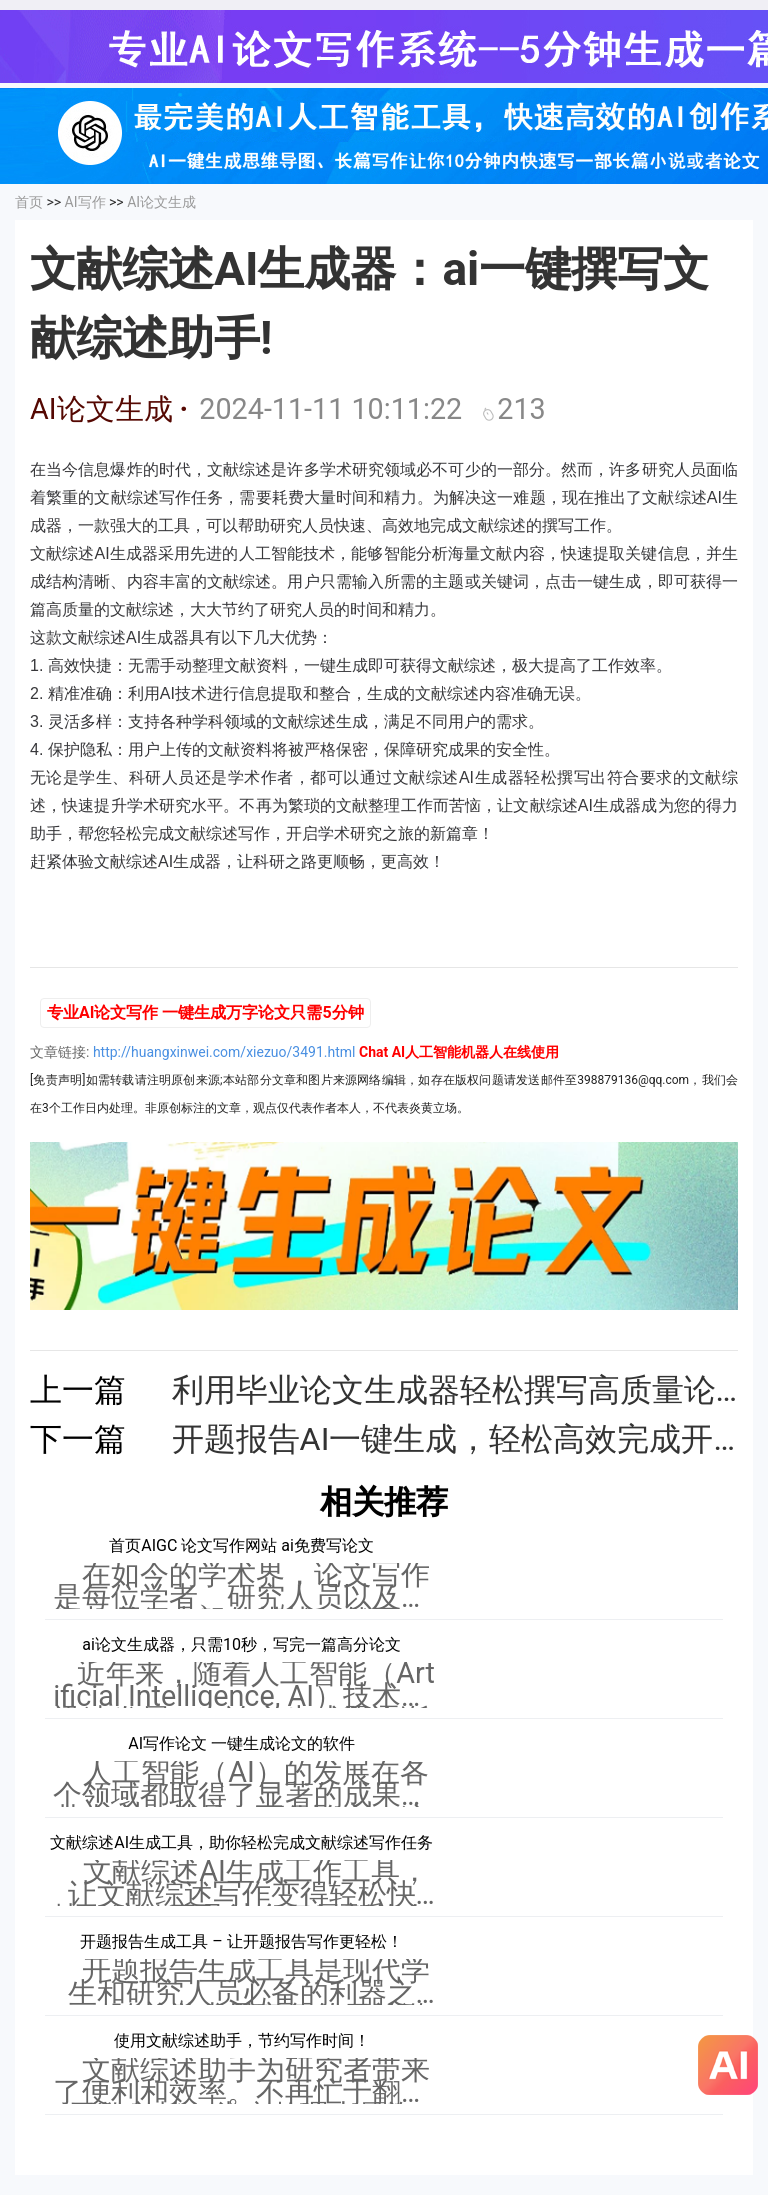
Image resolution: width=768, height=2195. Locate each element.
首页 (29, 202)
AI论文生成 (161, 202)
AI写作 (85, 202)
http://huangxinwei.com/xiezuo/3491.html (224, 1052)
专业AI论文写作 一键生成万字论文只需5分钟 (205, 1012)
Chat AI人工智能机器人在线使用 (459, 1052)
